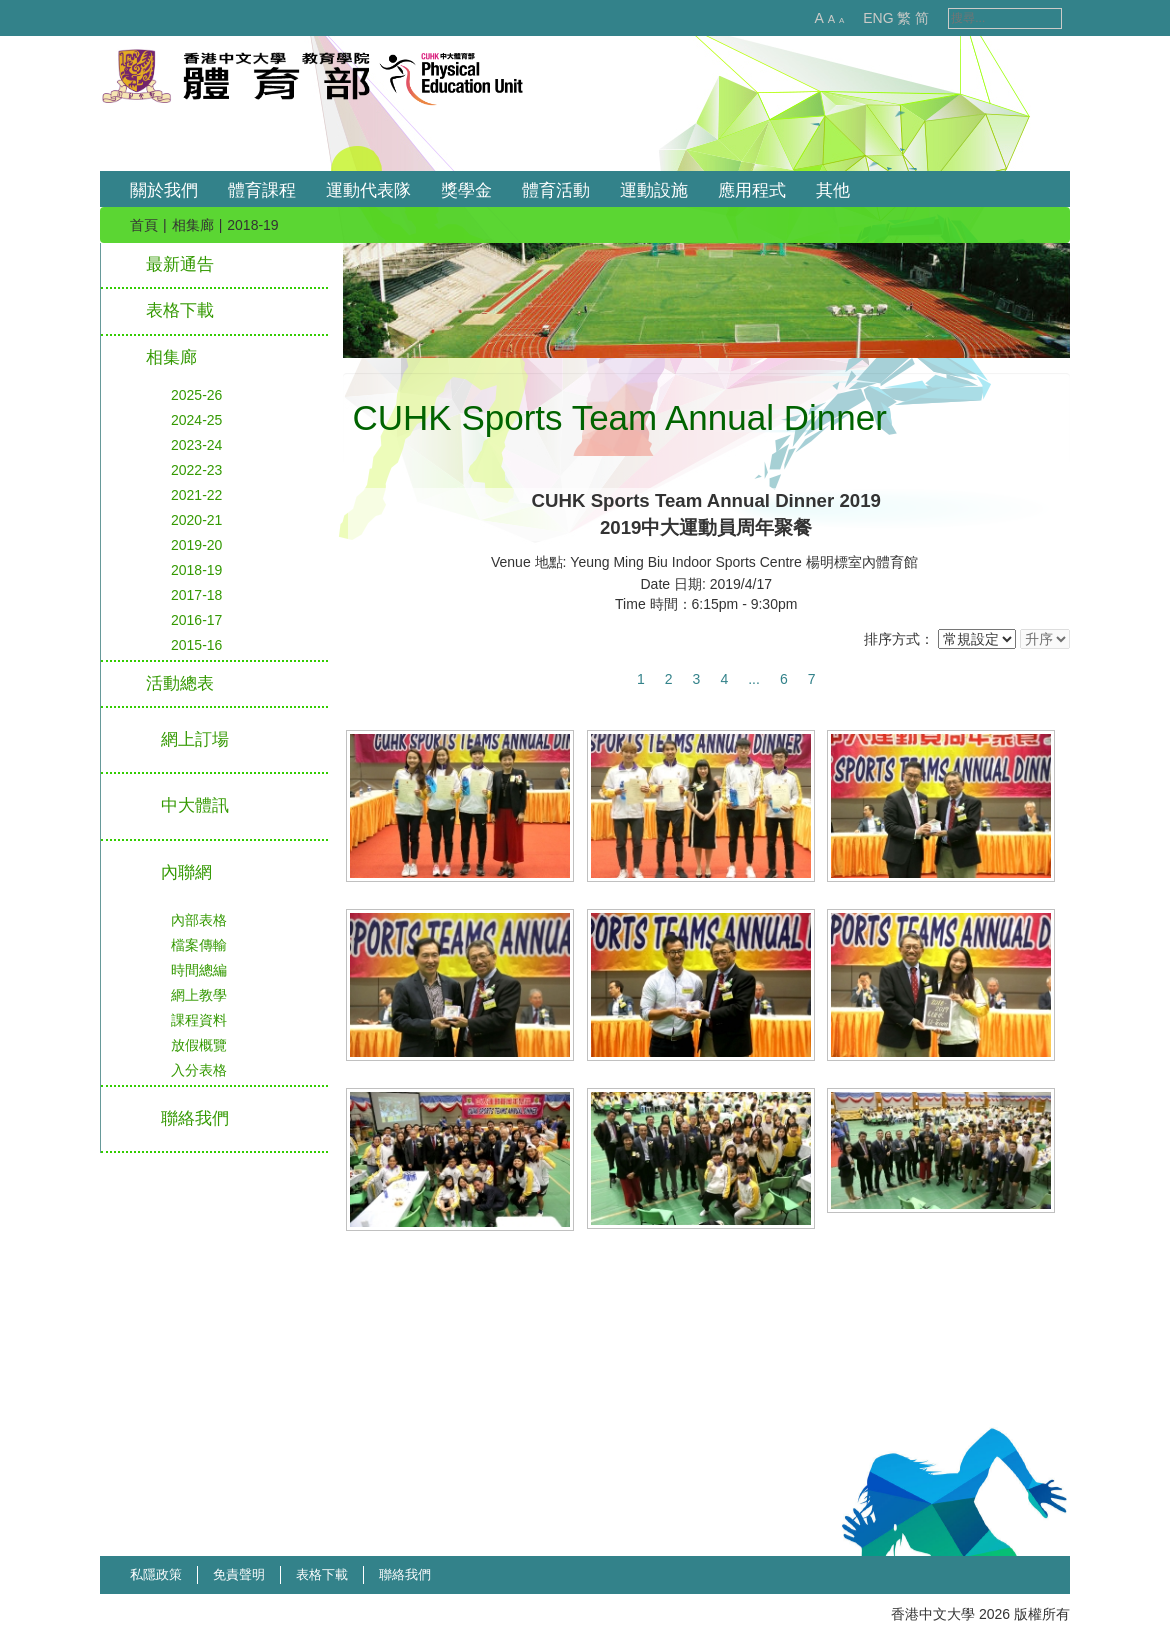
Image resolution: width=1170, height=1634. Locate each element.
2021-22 (196, 495)
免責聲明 (239, 1574)
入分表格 (199, 1070)
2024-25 (196, 420)
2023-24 (196, 445)
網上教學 (199, 995)
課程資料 (199, 1020)
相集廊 (193, 225)
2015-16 (196, 645)
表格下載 (180, 310)
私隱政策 (156, 1574)
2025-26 (196, 395)
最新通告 (180, 264)
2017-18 (196, 595)
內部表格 (199, 920)
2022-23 (196, 470)
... (754, 679)
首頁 (144, 225)
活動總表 (180, 683)
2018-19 (196, 570)
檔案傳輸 (199, 945)
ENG (857, 18)
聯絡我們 (405, 1574)
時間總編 (199, 970)
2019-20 (196, 545)
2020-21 (196, 520)
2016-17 (196, 620)
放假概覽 (199, 1045)
